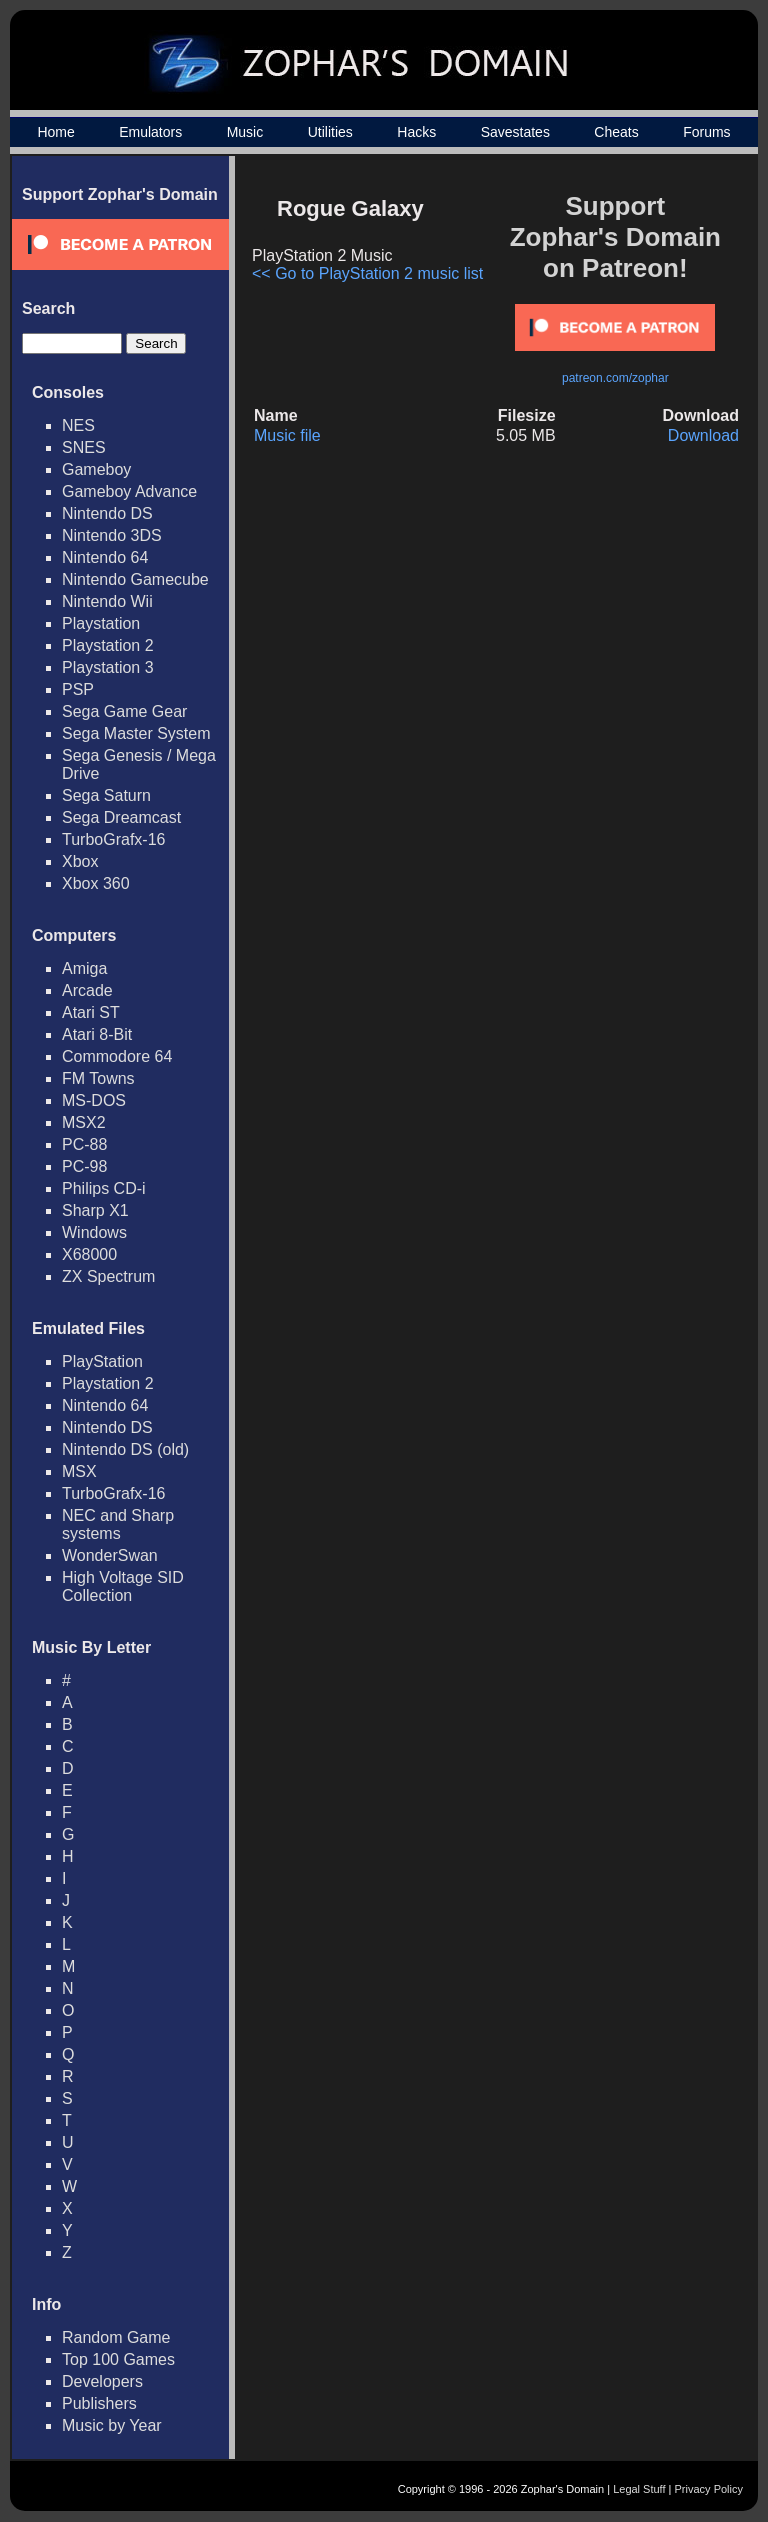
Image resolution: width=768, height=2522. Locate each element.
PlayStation (102, 1361)
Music (245, 132)
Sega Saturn (106, 795)
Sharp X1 (95, 1210)
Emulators (150, 132)
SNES (84, 447)
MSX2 (84, 1122)
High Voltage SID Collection (123, 1586)
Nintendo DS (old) (125, 1449)
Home (55, 132)
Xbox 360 (96, 883)
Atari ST (91, 1012)
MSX (79, 1471)
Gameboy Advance (129, 491)
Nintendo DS (107, 513)
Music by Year (112, 2425)
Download (703, 435)
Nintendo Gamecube (135, 579)
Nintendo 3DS (112, 535)
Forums (706, 132)
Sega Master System (136, 733)
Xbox (80, 861)
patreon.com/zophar (615, 378)
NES (78, 425)
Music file (287, 435)
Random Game (116, 2337)
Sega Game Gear (124, 711)
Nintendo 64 (105, 557)
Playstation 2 (108, 645)
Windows (94, 1232)
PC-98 (84, 1166)
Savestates (515, 132)
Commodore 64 (117, 1056)
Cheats (616, 132)
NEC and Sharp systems (118, 1524)
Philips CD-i (104, 1188)
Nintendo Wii (107, 601)
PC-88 (84, 1144)
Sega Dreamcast (121, 817)
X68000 (89, 1254)
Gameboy (96, 469)
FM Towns (98, 1078)
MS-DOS (94, 1100)
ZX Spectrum (108, 1276)
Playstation (101, 623)
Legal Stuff (639, 2489)
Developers (102, 2381)
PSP (78, 689)
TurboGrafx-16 (113, 839)
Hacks (416, 132)
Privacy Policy (709, 2489)
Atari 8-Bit (97, 1034)
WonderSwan (110, 1555)
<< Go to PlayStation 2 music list (367, 273)
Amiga (84, 968)
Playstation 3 (108, 667)
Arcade (87, 990)
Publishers (99, 2403)
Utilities (330, 132)
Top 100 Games (118, 2359)
